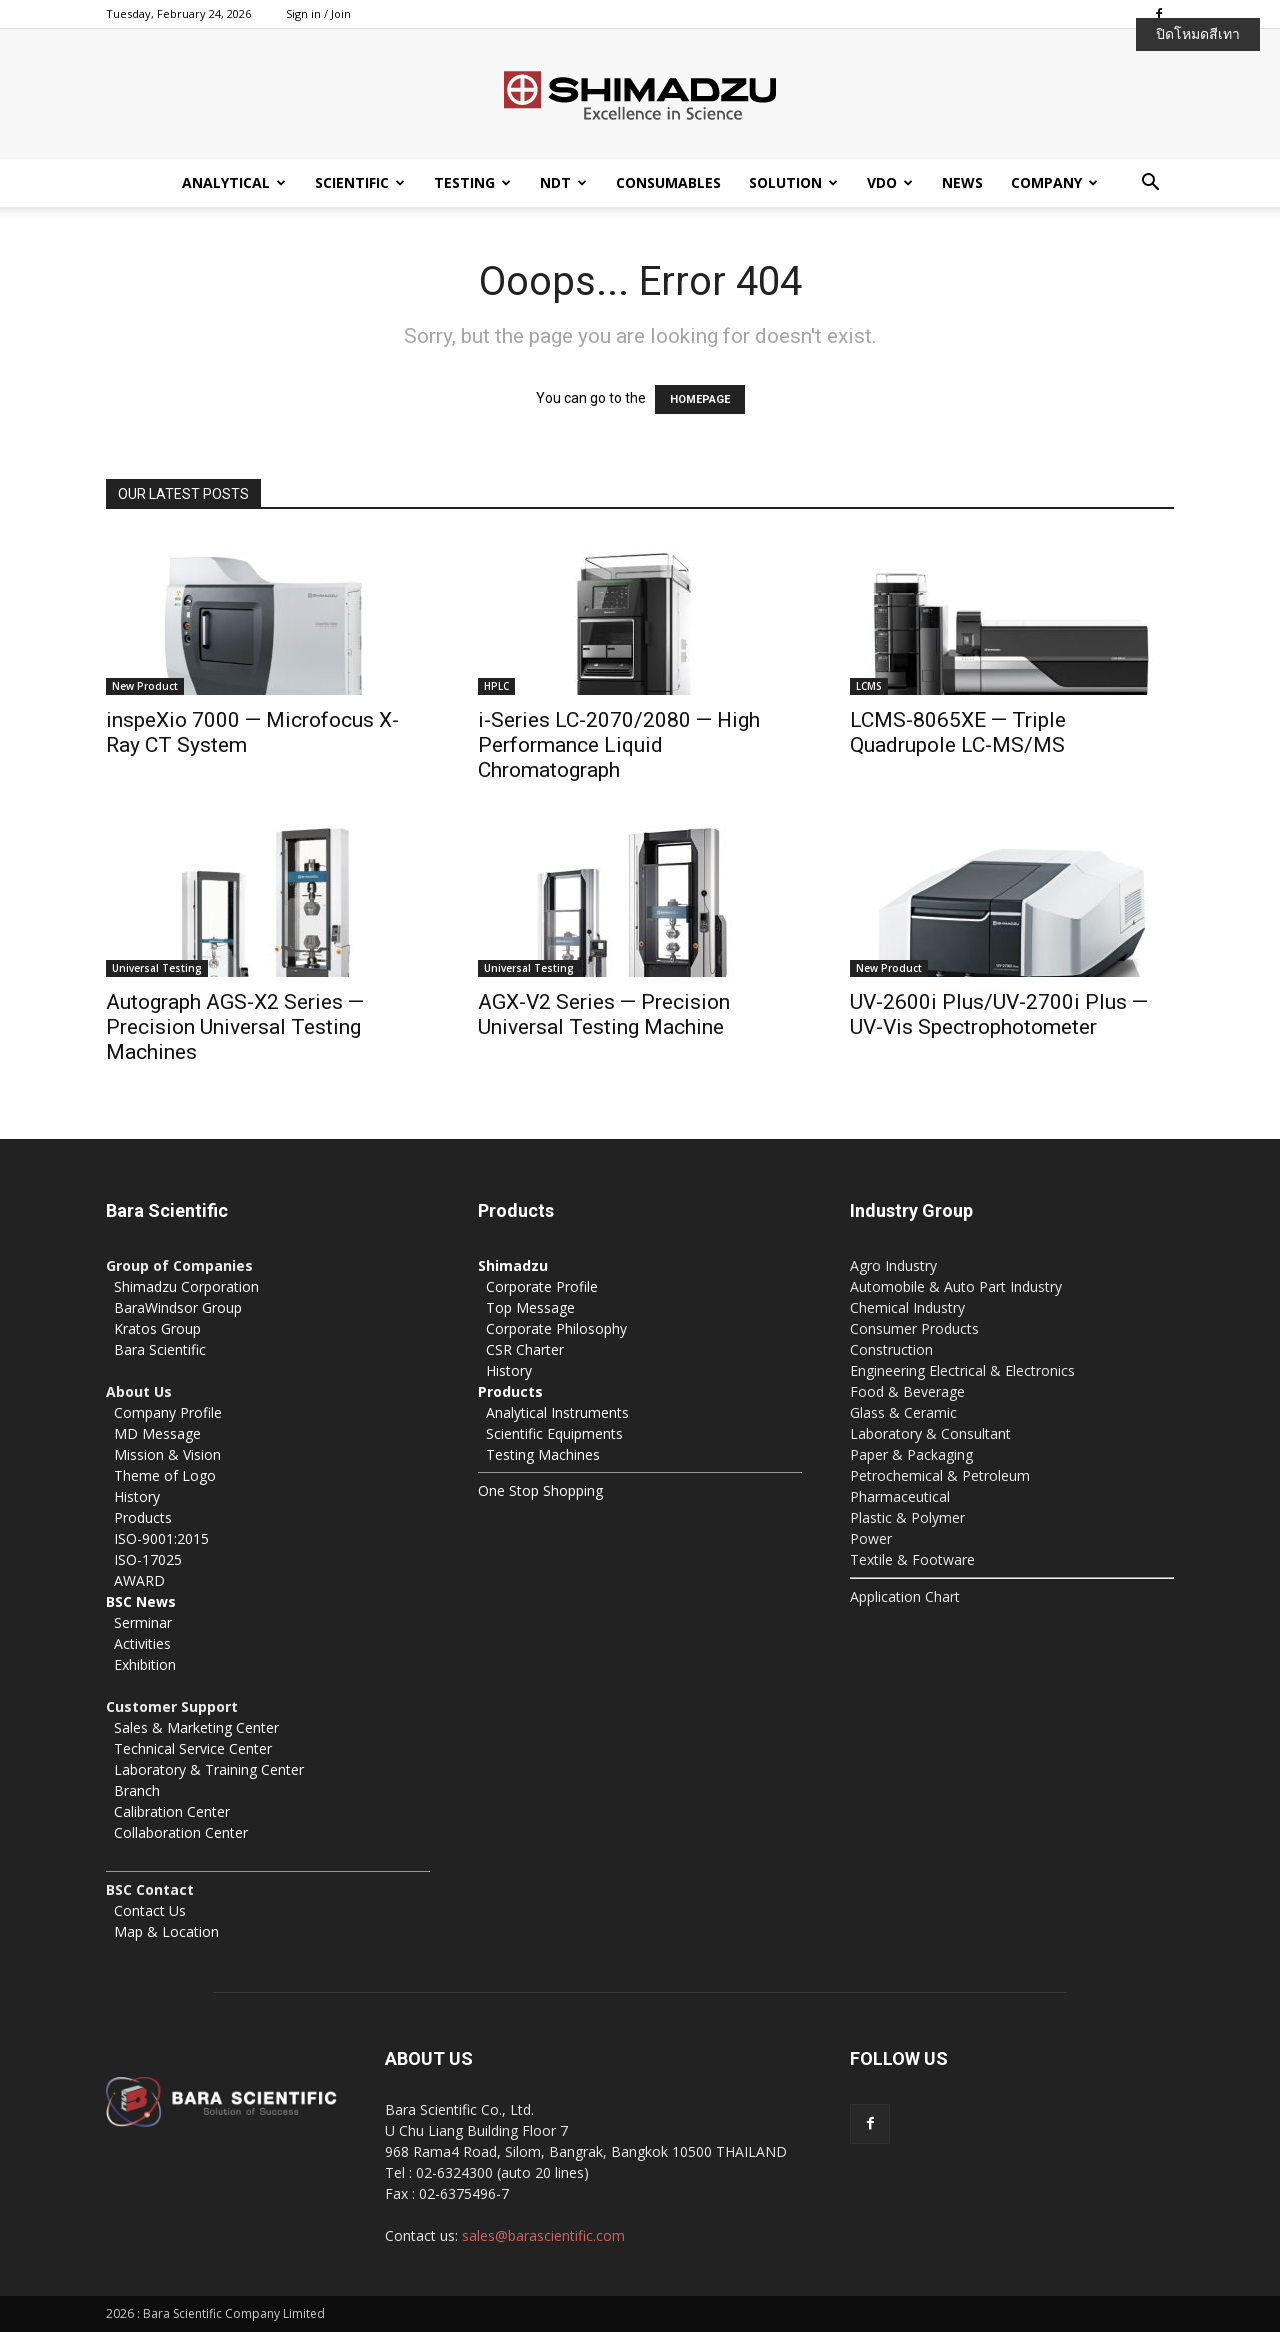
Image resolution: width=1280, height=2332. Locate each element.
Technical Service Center (193, 1748)
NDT (563, 182)
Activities (142, 1643)
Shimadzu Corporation (186, 1286)
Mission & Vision (167, 1454)
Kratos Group (157, 1328)
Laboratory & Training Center (209, 1769)
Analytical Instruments (557, 1412)
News (962, 182)
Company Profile (168, 1412)
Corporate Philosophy (556, 1328)
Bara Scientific (160, 1349)
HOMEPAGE (700, 399)
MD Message (157, 1433)
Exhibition (145, 1664)
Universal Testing (157, 968)
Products (143, 1517)
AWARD (139, 1580)
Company (1054, 182)
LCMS (869, 686)
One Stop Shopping (540, 1490)
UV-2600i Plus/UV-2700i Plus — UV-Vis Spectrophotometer (999, 1014)
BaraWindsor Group (178, 1307)
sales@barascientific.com (543, 2235)
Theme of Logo (165, 1475)
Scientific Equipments (554, 1433)
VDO (890, 182)
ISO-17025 (148, 1559)
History (137, 1496)
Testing (472, 182)
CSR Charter (525, 1349)
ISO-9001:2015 (161, 1538)
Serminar (143, 1622)
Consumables (668, 182)
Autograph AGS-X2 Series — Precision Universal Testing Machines (235, 1027)
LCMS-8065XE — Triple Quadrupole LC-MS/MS (958, 732)
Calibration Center (172, 1811)
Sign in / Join (318, 13)
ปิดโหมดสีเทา (1198, 34)
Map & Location (166, 1931)
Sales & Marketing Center (196, 1727)
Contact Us (150, 1910)
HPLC (496, 686)
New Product (145, 686)
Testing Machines (543, 1454)
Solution (793, 182)
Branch (137, 1790)
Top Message (530, 1307)
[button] (1150, 184)
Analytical (234, 182)
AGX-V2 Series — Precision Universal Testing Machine (604, 1014)
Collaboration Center (181, 1832)
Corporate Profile (542, 1286)
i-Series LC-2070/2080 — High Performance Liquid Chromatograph (619, 745)
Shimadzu (513, 1265)
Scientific (360, 182)
